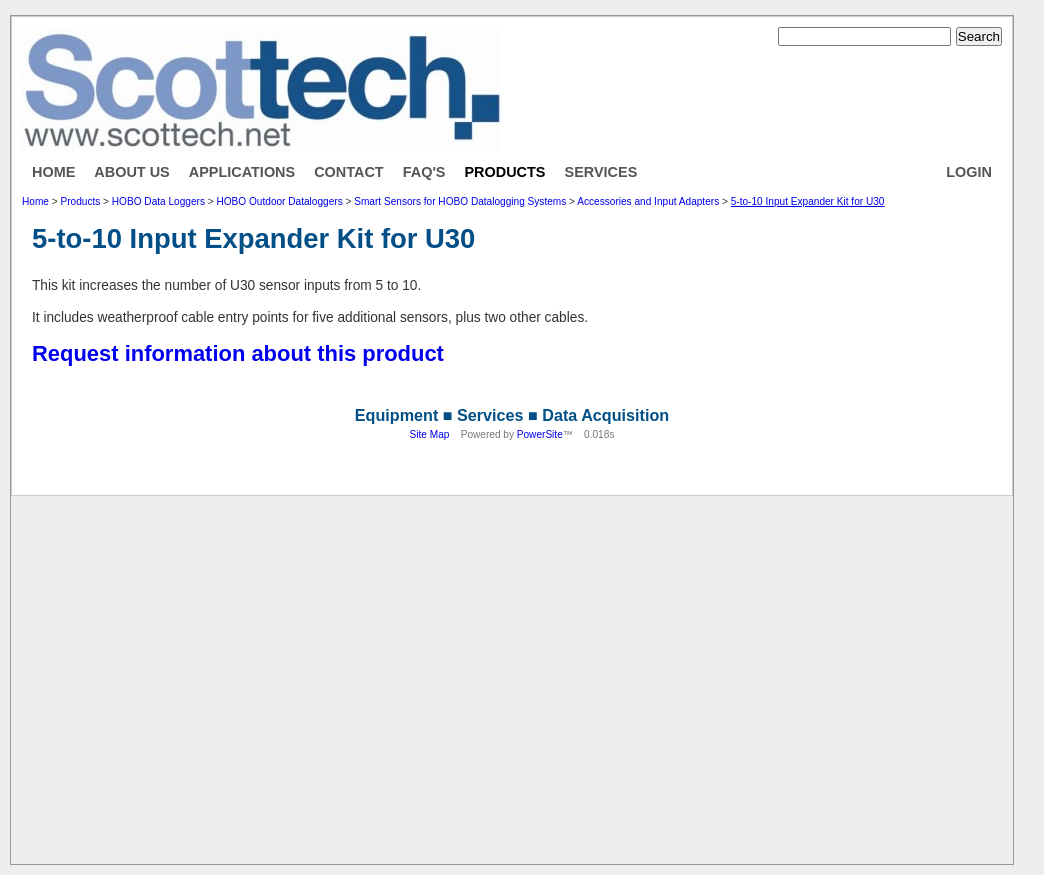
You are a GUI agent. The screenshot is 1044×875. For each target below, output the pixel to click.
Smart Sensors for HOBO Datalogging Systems (460, 201)
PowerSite (540, 434)
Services (601, 172)
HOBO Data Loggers (158, 201)
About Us (131, 172)
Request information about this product (238, 353)
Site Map (430, 434)
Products (504, 172)
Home (53, 172)
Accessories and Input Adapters (648, 201)
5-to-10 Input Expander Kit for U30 (808, 201)
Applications (242, 172)
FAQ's (424, 172)
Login (969, 172)
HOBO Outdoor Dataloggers (279, 201)
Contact (349, 172)
